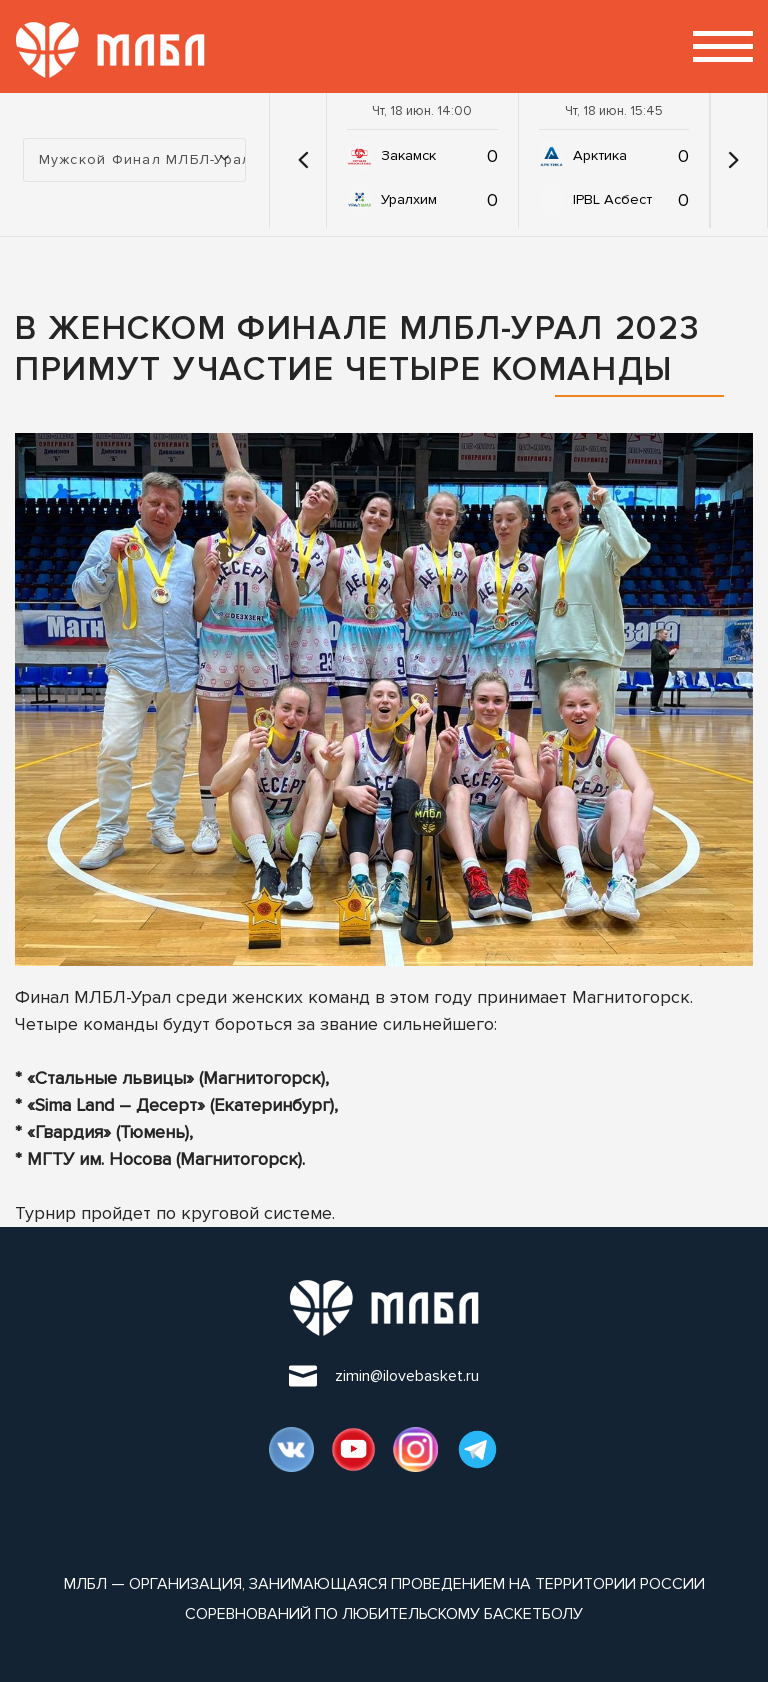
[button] (303, 160)
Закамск (408, 155)
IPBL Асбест (612, 199)
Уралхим (409, 199)
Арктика (600, 155)
